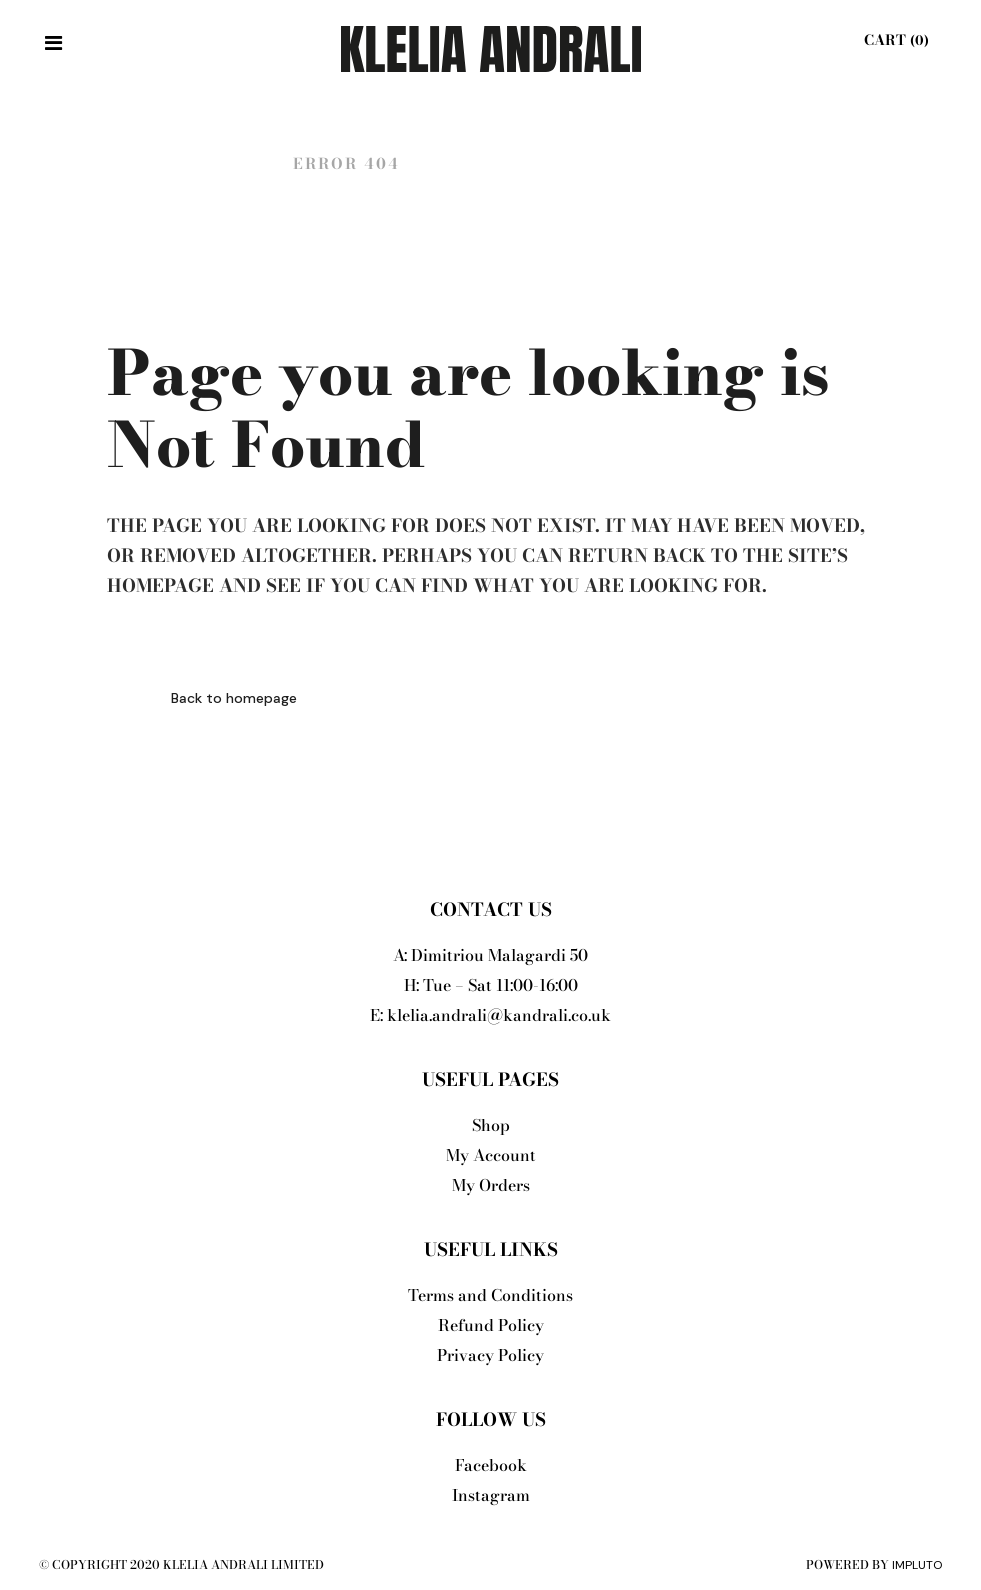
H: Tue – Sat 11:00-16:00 (491, 985)
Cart (894, 40)
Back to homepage (234, 698)
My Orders (491, 1185)
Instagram (491, 1495)
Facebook (491, 1465)
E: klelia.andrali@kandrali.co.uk (490, 1015)
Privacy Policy (490, 1355)
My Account (491, 1155)
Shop (491, 1125)
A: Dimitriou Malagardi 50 (490, 955)
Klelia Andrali (189, 163)
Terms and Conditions (490, 1295)
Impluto (917, 1565)
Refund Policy (491, 1325)
